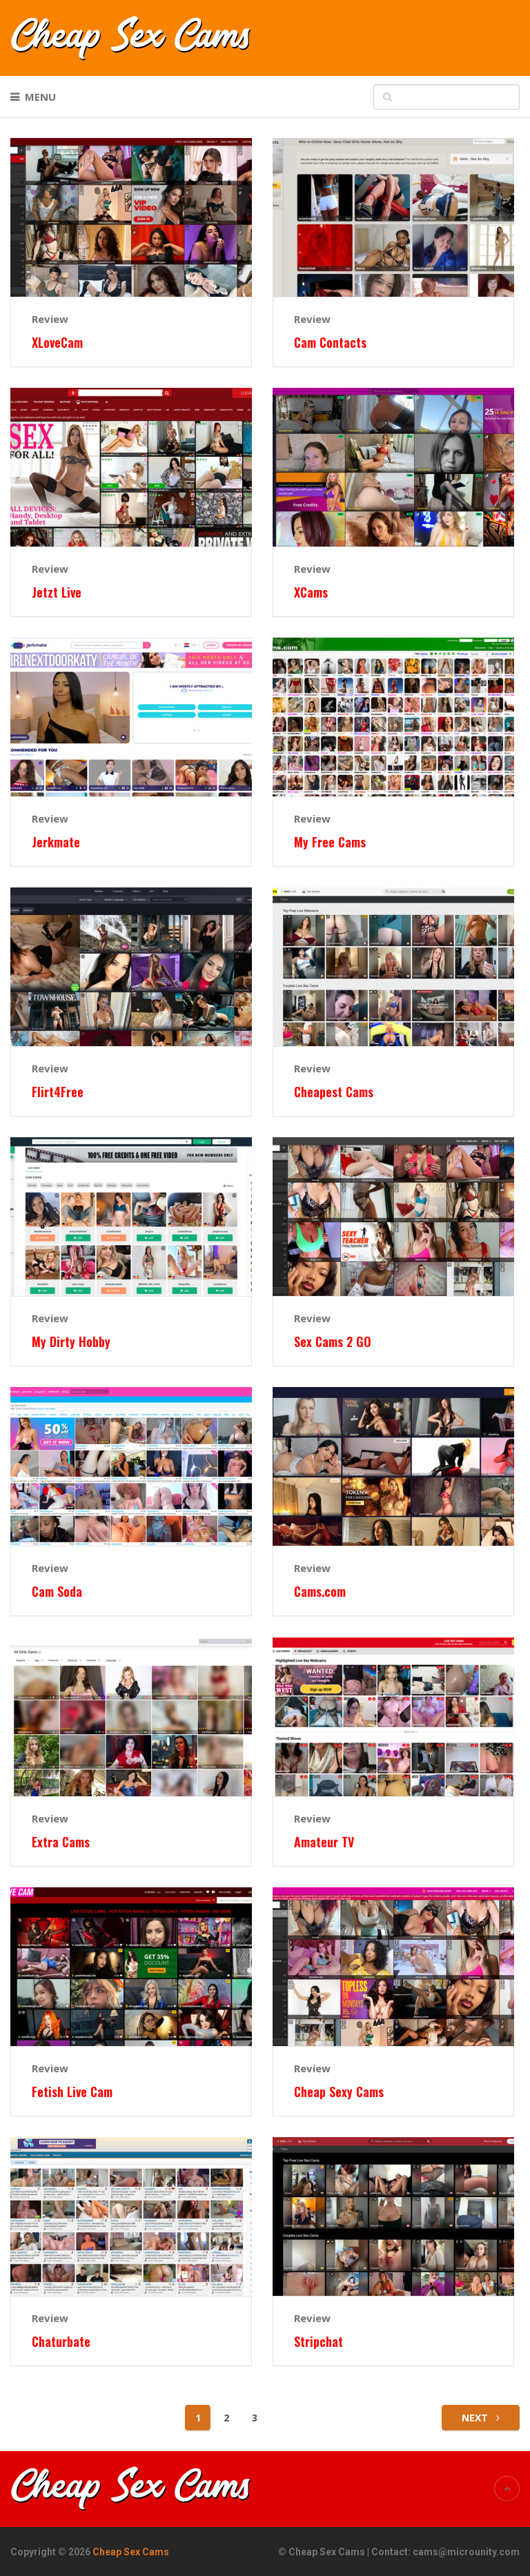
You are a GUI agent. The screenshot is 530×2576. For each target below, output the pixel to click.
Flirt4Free (58, 1092)
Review (50, 319)
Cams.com (320, 1591)
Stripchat (318, 2341)
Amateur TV (324, 1842)
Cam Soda (57, 1591)
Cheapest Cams (333, 1092)
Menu (40, 97)
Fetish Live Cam (72, 2092)
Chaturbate (61, 2341)
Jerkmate (56, 842)
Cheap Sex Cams (130, 2551)
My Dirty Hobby (71, 1341)
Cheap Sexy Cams (339, 2092)
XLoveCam (57, 342)
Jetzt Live (56, 592)
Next (481, 2417)
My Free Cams (330, 842)
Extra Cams (61, 1842)
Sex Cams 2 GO (332, 1341)
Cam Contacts (330, 342)
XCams (311, 592)
